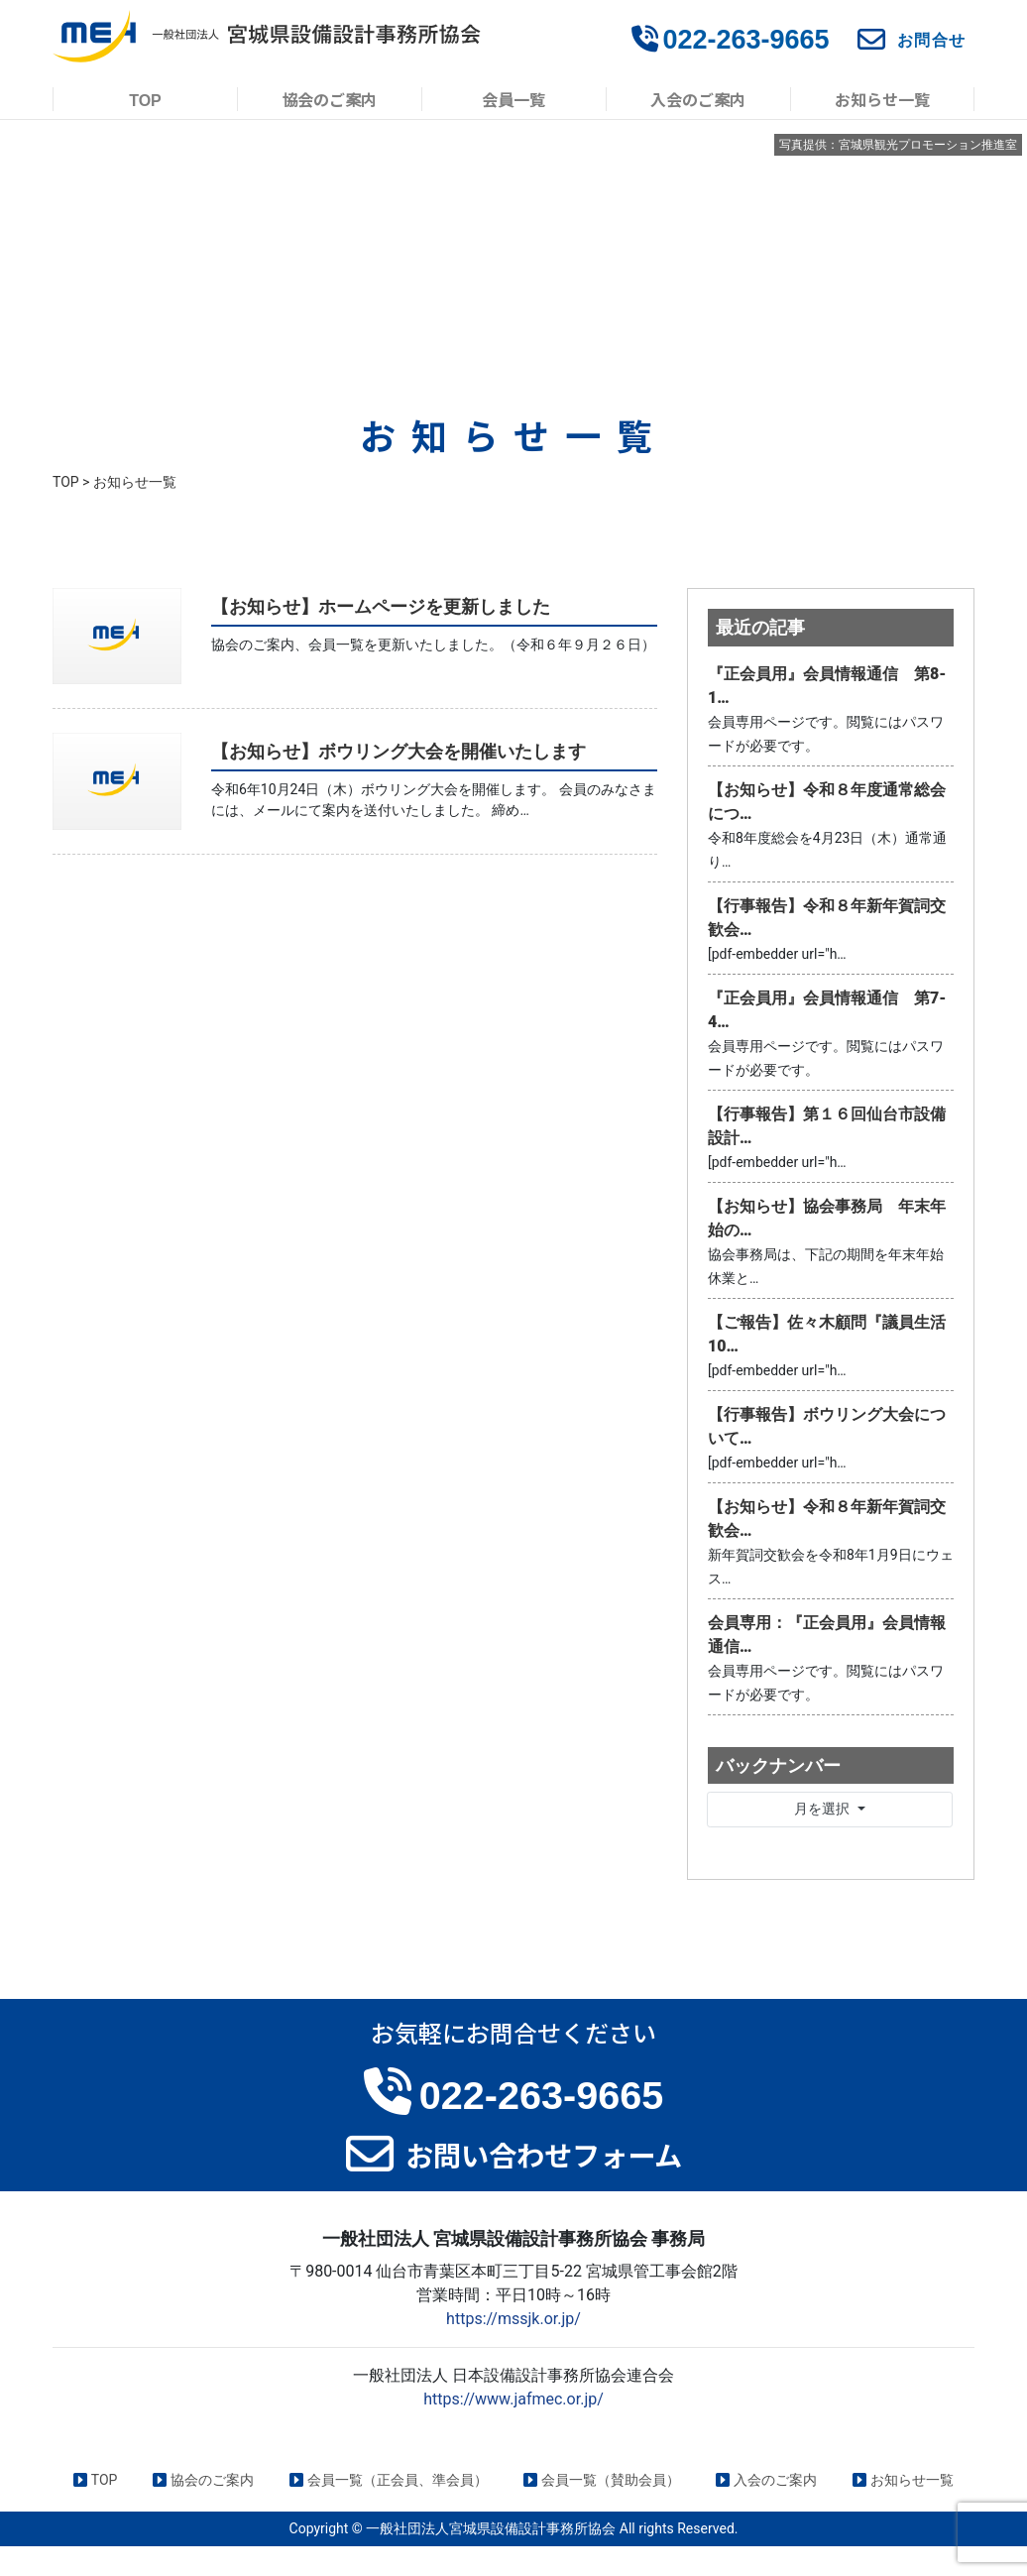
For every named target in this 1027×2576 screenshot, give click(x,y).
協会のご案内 (329, 99)
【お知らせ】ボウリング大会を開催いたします (398, 751)
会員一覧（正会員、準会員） (388, 2480)
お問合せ (932, 40)
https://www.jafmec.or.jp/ (513, 2399)
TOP (145, 99)
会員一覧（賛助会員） (601, 2480)
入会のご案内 (697, 99)
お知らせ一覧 (882, 99)
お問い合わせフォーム (543, 2154)
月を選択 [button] (823, 1808)
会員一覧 (513, 99)
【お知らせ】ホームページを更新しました (380, 606)
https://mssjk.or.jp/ (513, 2318)
